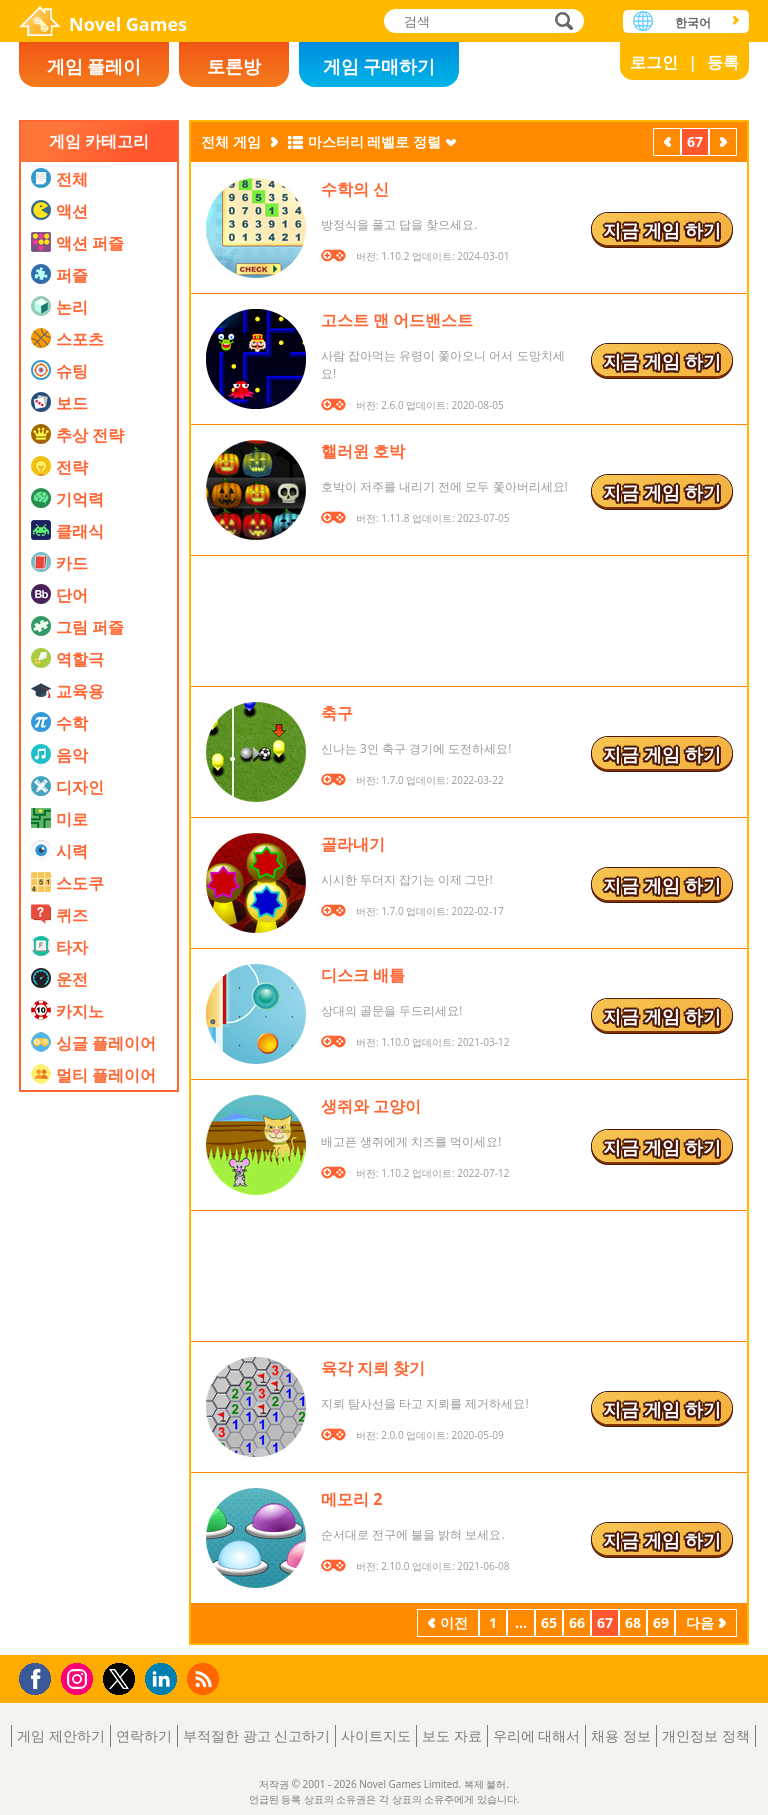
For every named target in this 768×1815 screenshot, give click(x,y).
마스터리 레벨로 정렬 (374, 141)
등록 (723, 62)
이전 (667, 144)
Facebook (40, 1676)
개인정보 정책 (706, 1735)
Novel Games (128, 24)
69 (661, 1622)
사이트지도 (376, 1735)
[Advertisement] (99, 1345)
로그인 (654, 62)
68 (633, 1622)
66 (577, 1622)
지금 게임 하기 (661, 230)
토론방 (234, 66)
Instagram (80, 1677)
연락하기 (144, 1735)
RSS (205, 1678)
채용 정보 (621, 1735)
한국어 (693, 22)
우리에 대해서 (537, 1735)
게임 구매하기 (379, 66)
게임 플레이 (94, 66)
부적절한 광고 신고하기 (256, 1735)
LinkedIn (164, 1679)
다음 (723, 144)
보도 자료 (452, 1735)
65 (549, 1622)
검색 (561, 22)
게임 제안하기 (61, 1735)
